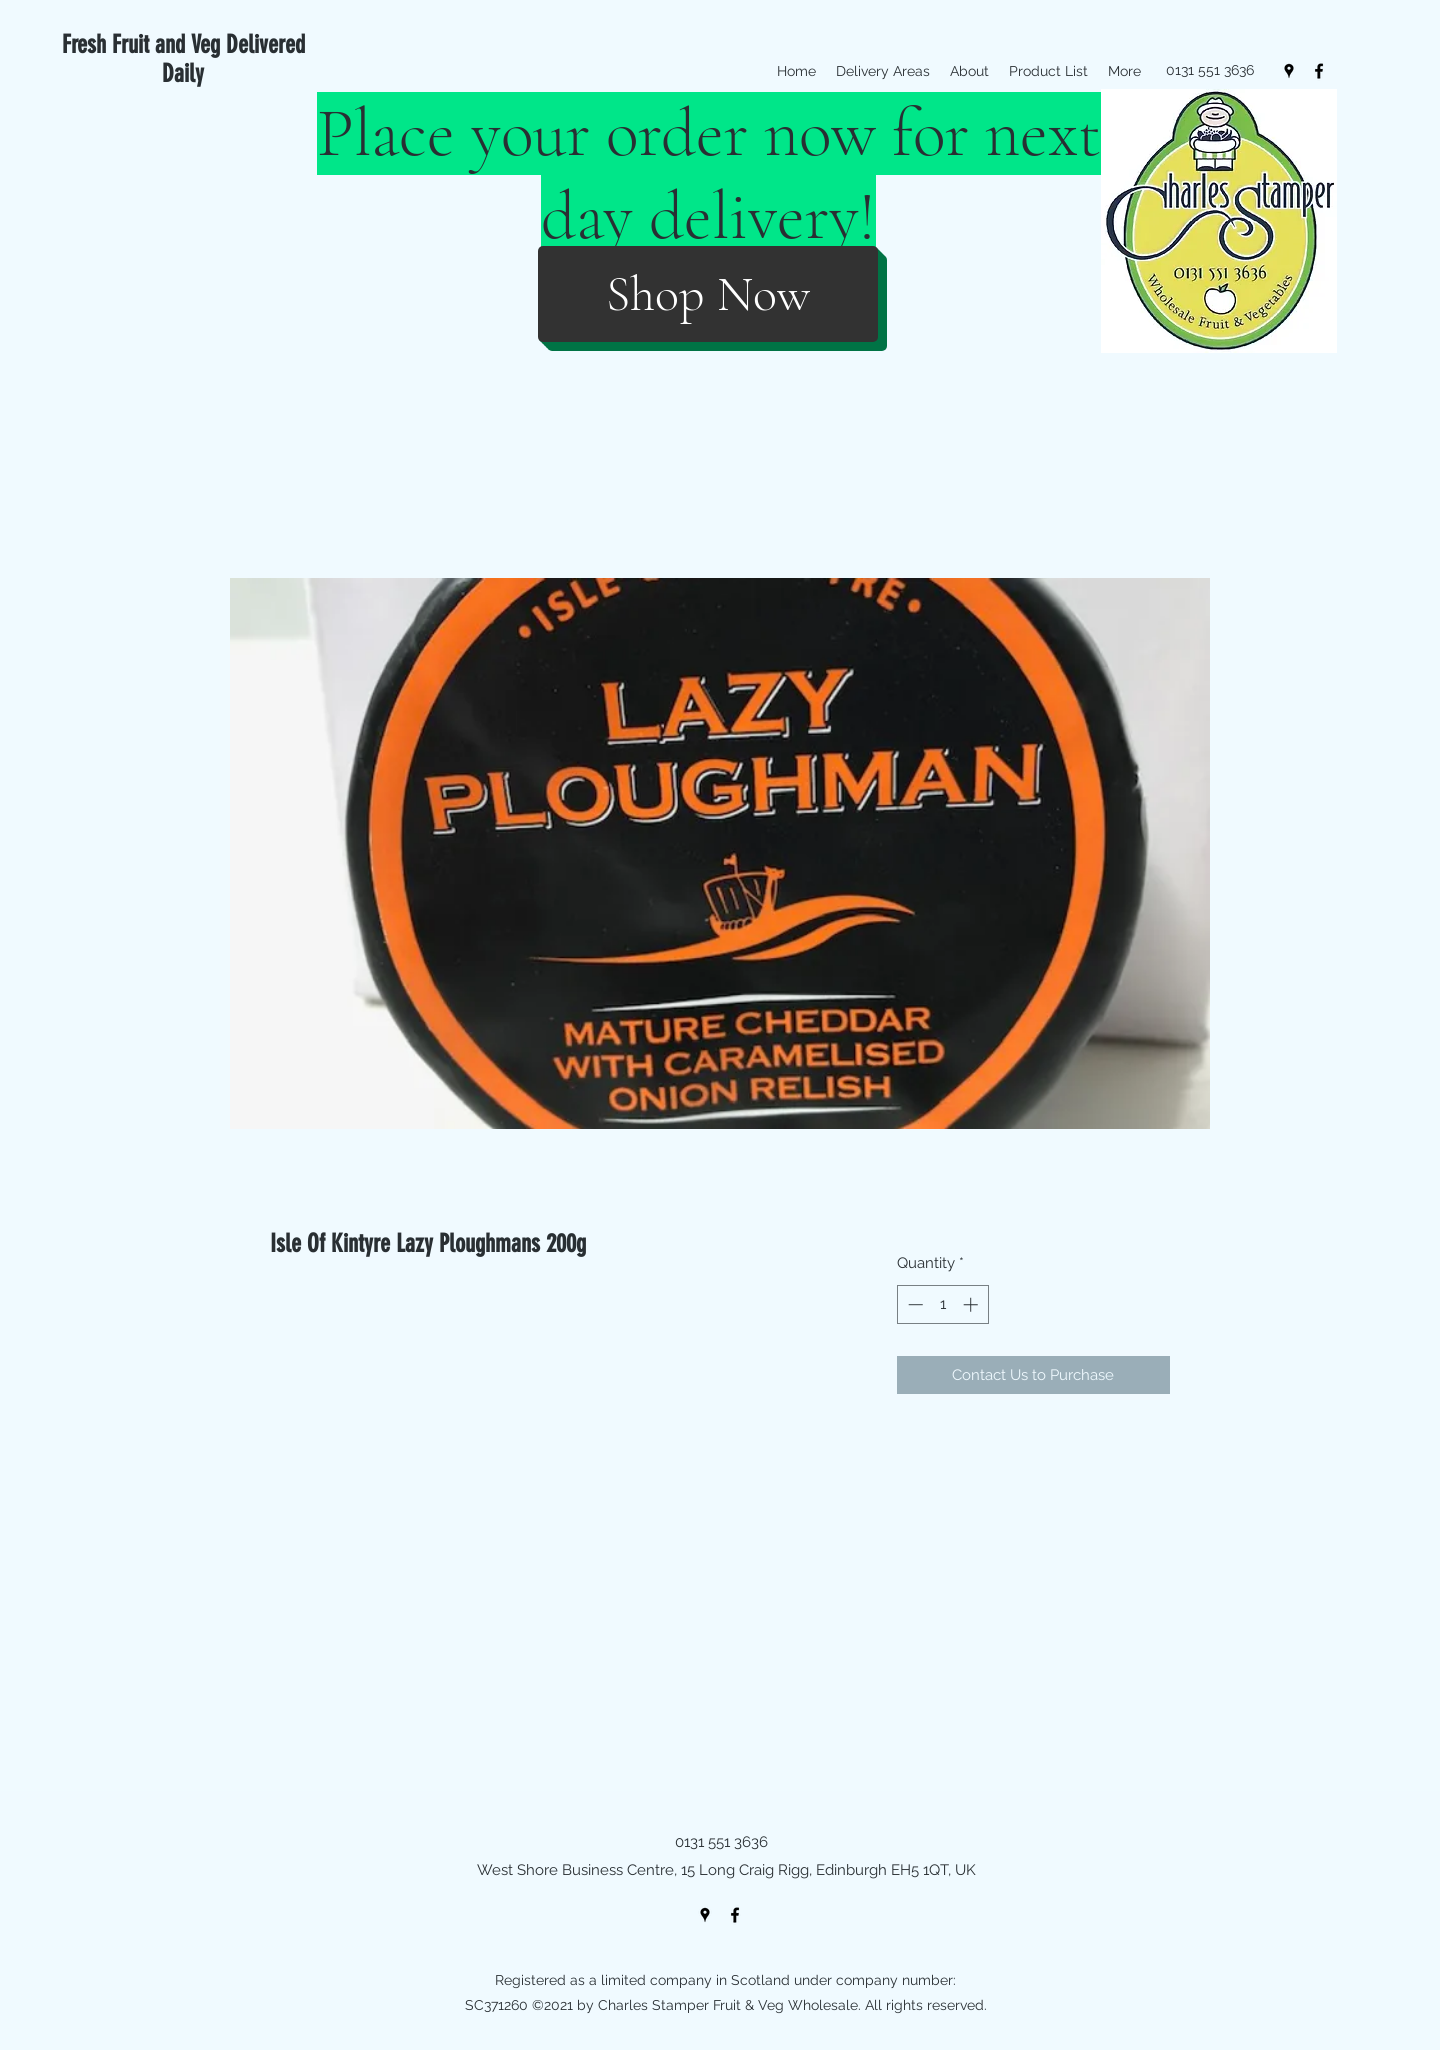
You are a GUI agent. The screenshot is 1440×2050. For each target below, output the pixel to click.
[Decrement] (913, 1304)
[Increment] (972, 1304)
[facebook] (1319, 71)
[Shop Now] (708, 294)
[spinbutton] (942, 1304)
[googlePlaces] (1289, 71)
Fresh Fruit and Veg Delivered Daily (183, 59)
